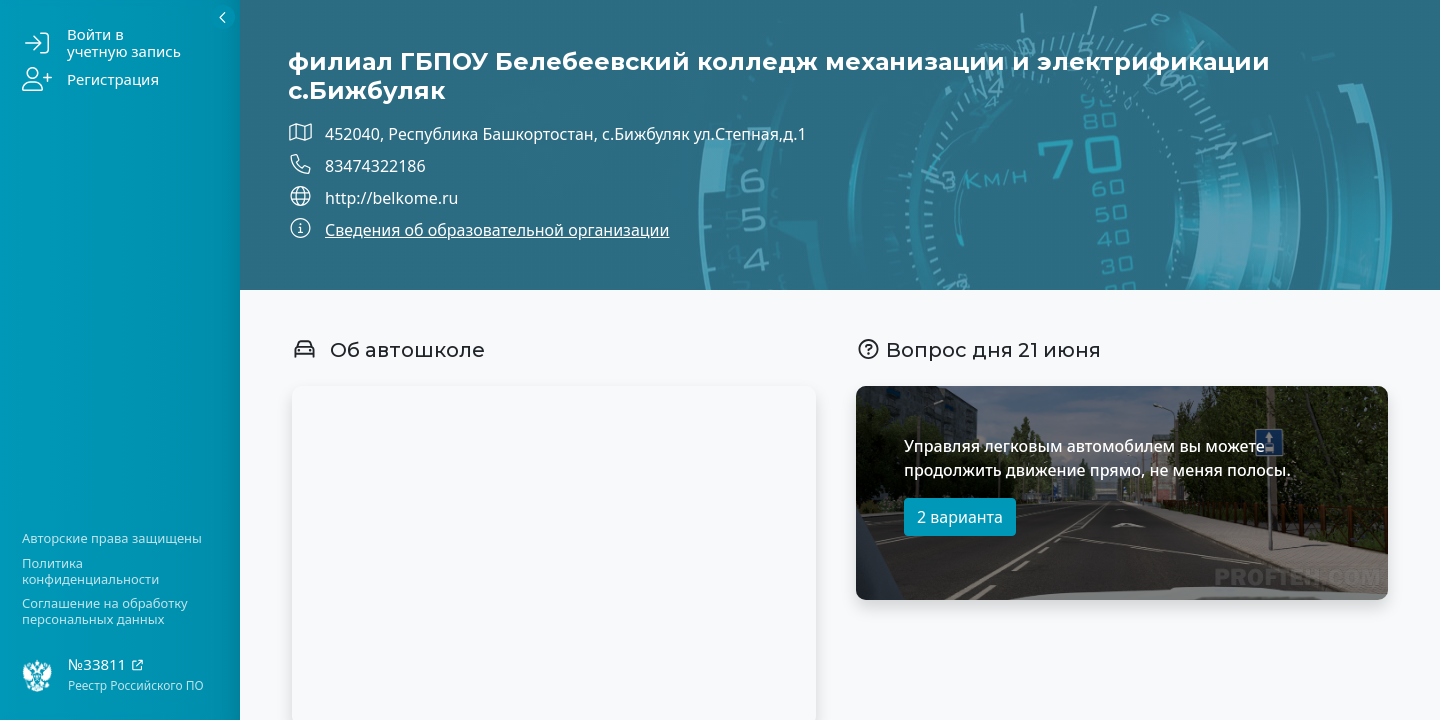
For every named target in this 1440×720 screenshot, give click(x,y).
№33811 (106, 664)
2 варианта (960, 517)
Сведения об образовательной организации (497, 230)
